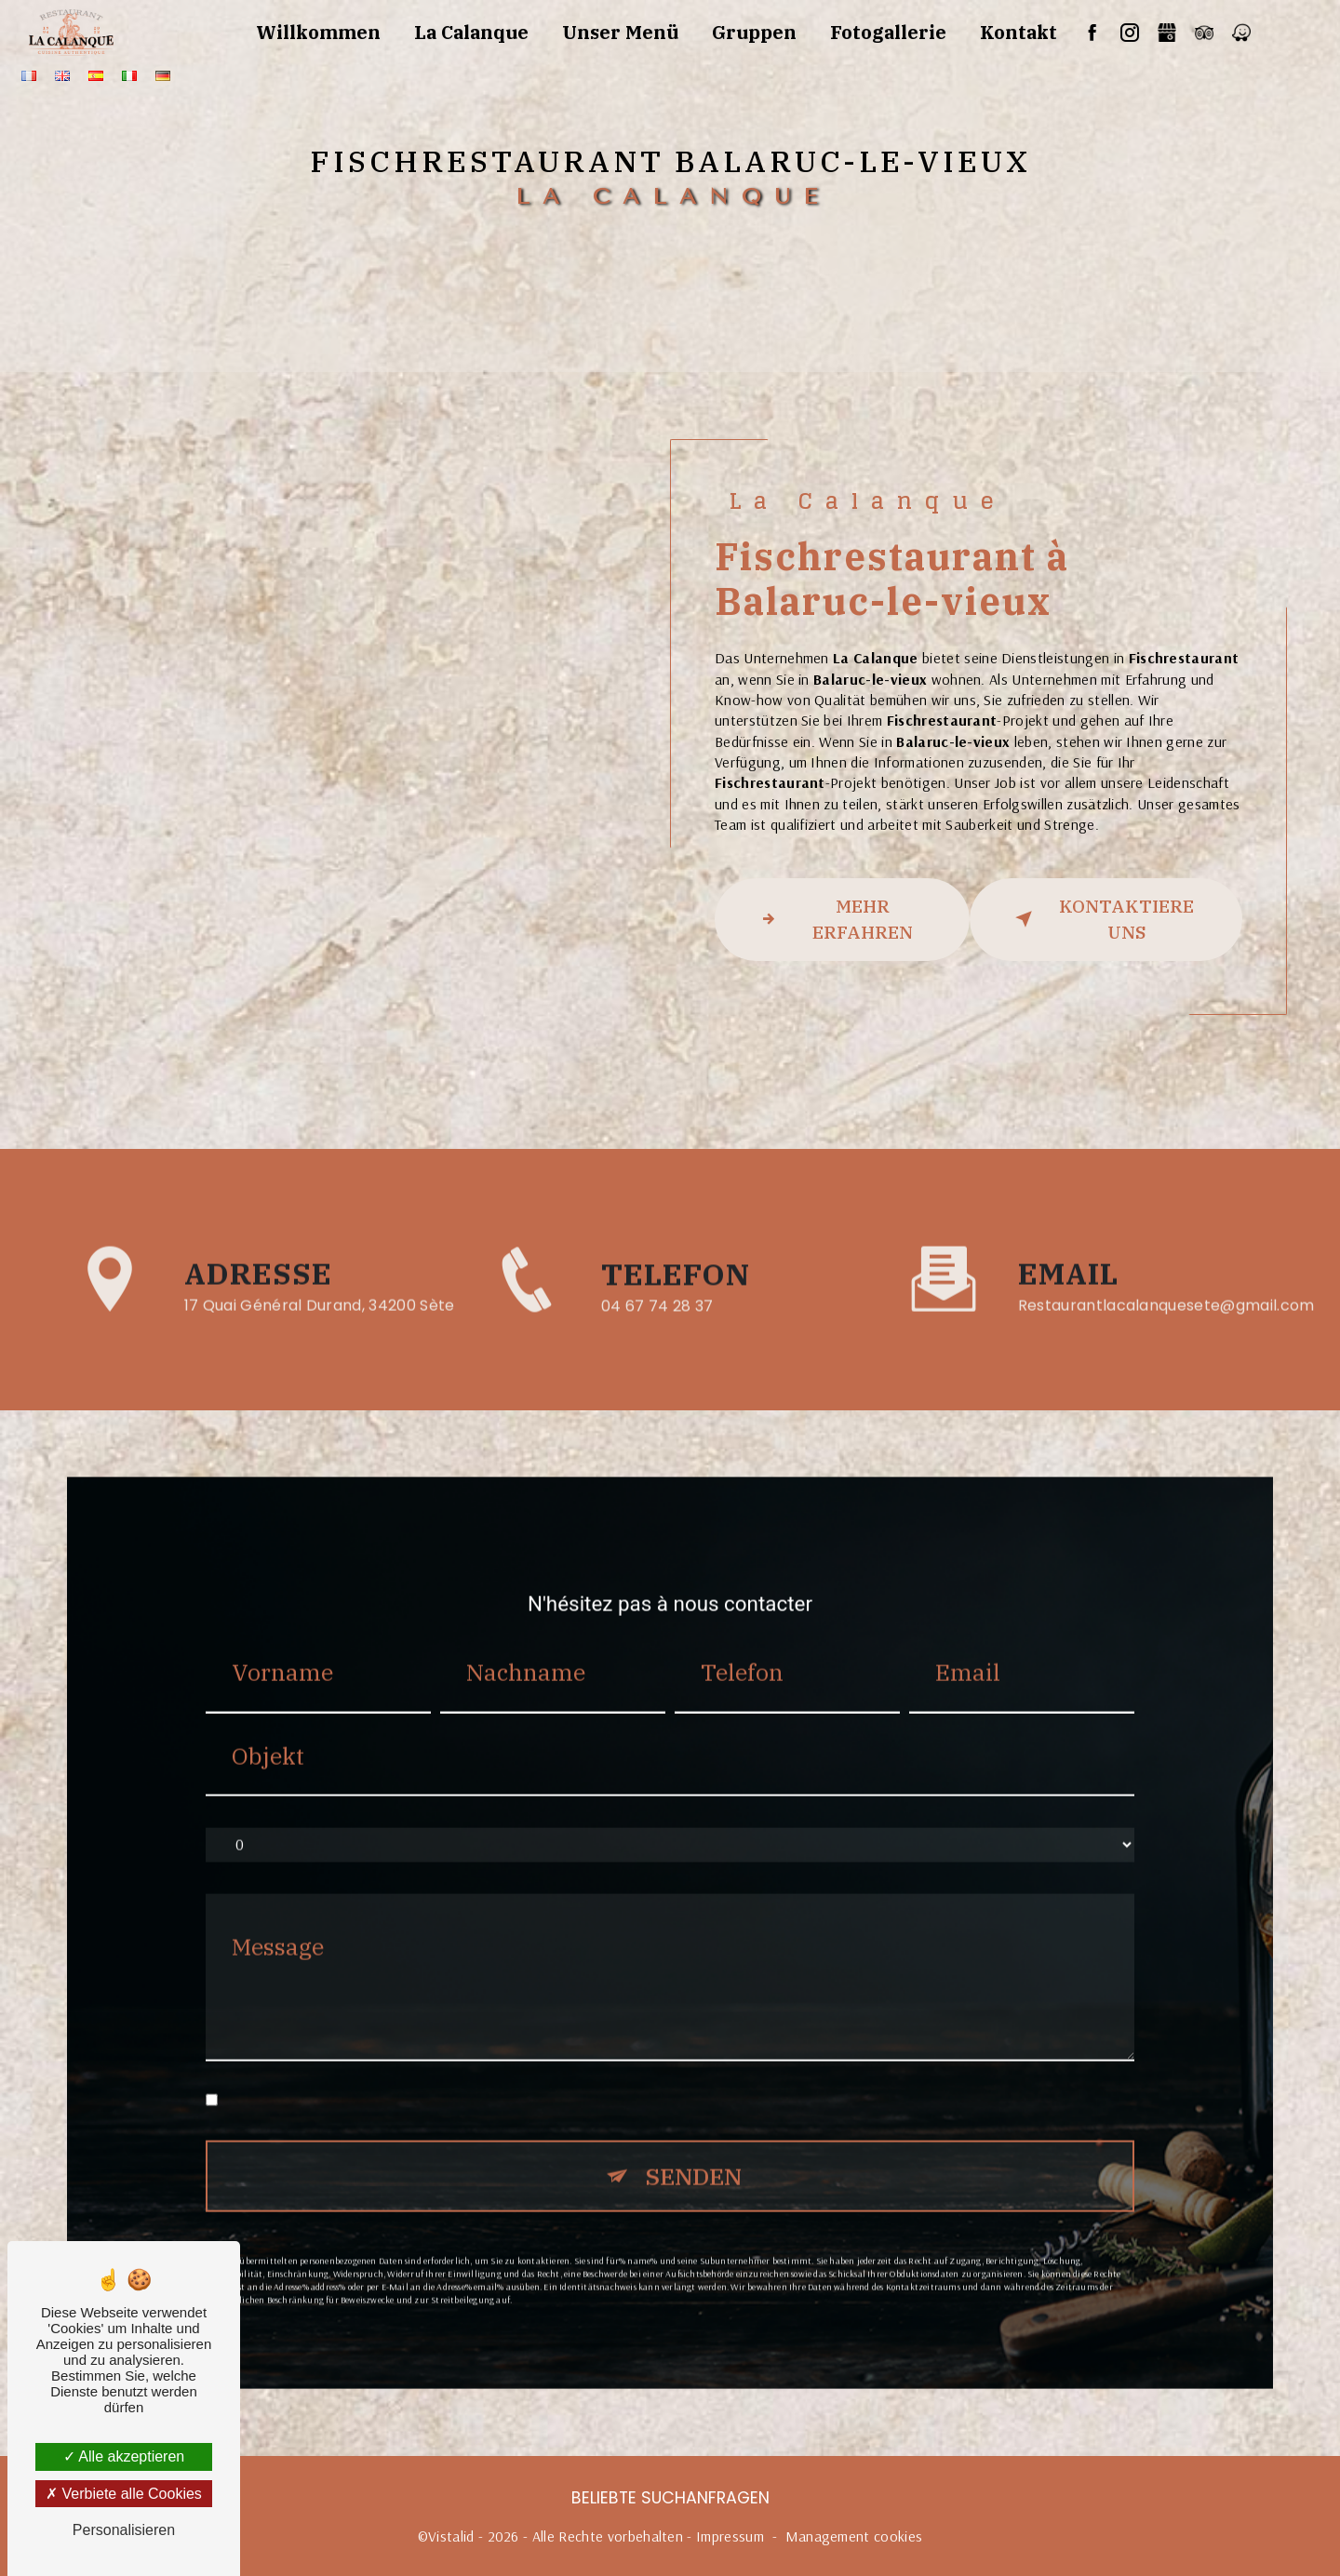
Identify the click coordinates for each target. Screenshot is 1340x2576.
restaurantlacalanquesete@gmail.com (1166, 1271)
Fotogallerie (888, 32)
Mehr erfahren (833, 919)
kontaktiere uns (1101, 919)
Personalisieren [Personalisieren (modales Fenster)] (124, 2530)
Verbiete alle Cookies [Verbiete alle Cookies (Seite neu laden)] (124, 2494)
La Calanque (471, 32)
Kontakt (1018, 32)
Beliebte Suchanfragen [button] (670, 2498)
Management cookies (854, 2536)
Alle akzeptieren (123, 2456)
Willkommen (318, 32)
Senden (694, 2141)
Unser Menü (620, 32)
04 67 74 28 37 (657, 1341)
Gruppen (754, 32)
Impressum (730, 2536)
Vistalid (451, 2536)
